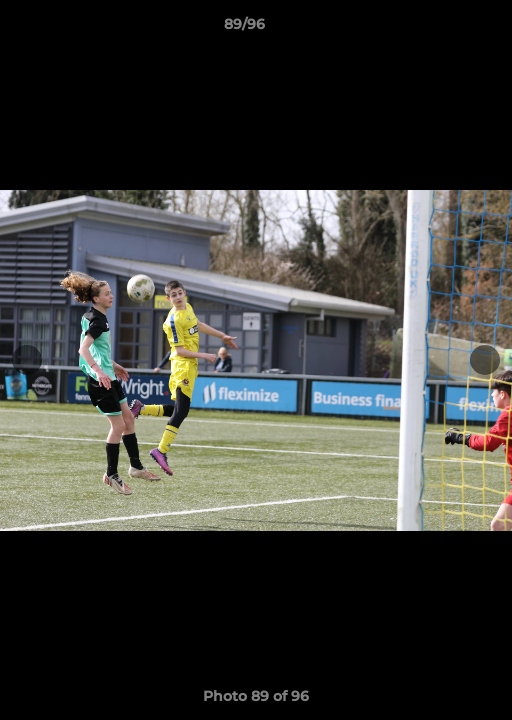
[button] (440, 29)
